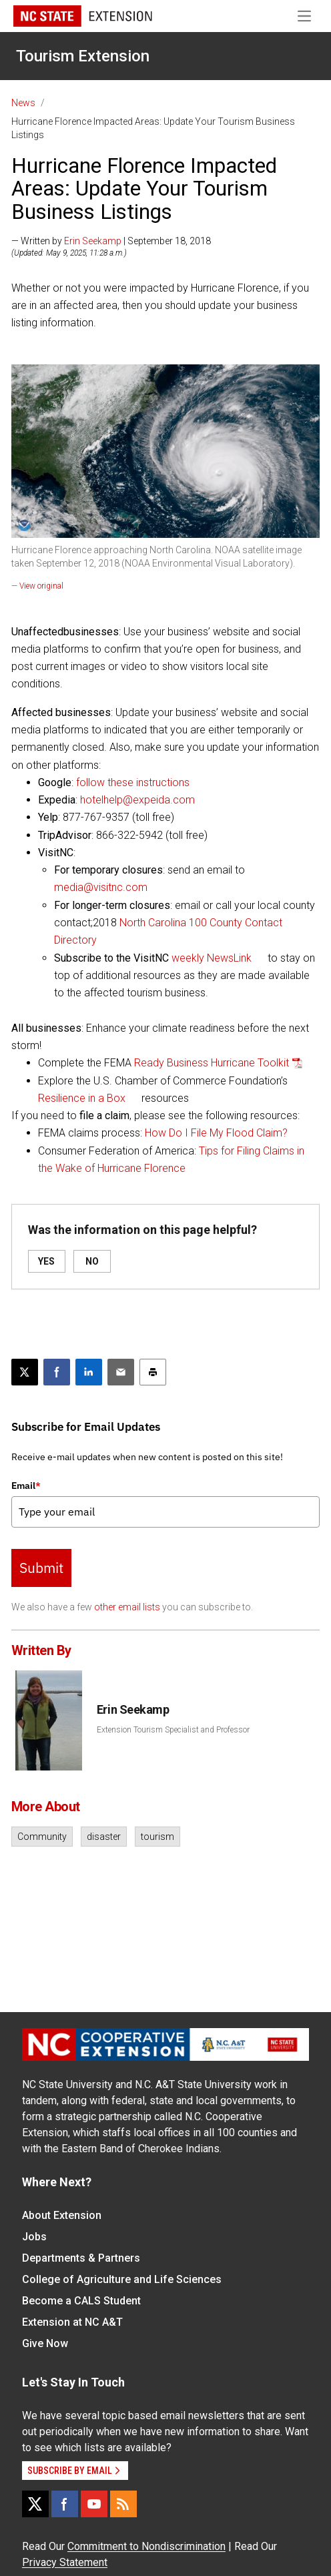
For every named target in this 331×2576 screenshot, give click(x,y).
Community (42, 1836)
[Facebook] (64, 2504)
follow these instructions (133, 782)
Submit (41, 1567)
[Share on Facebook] (56, 1372)
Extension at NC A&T (72, 2322)
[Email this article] (120, 1372)
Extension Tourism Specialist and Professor (173, 1729)
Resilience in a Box (81, 1098)
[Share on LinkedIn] (88, 1372)
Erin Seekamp (92, 241)
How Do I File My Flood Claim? (216, 1132)
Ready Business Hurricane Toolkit (211, 1062)
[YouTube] (94, 2504)
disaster (104, 1836)
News (23, 102)
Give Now (45, 2343)
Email (26, 1486)
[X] (35, 2504)
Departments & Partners (81, 2258)
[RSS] (123, 2504)
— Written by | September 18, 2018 (111, 241)
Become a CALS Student (81, 2300)
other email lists (127, 1607)
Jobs (34, 2236)
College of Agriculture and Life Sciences (122, 2279)
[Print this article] (152, 1372)
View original (41, 586)
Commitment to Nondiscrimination (146, 2546)
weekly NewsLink (212, 958)
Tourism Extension (82, 56)
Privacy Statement (64, 2562)
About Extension (61, 2215)
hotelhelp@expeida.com (137, 799)
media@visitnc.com (100, 887)
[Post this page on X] (24, 1372)
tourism (157, 1836)
